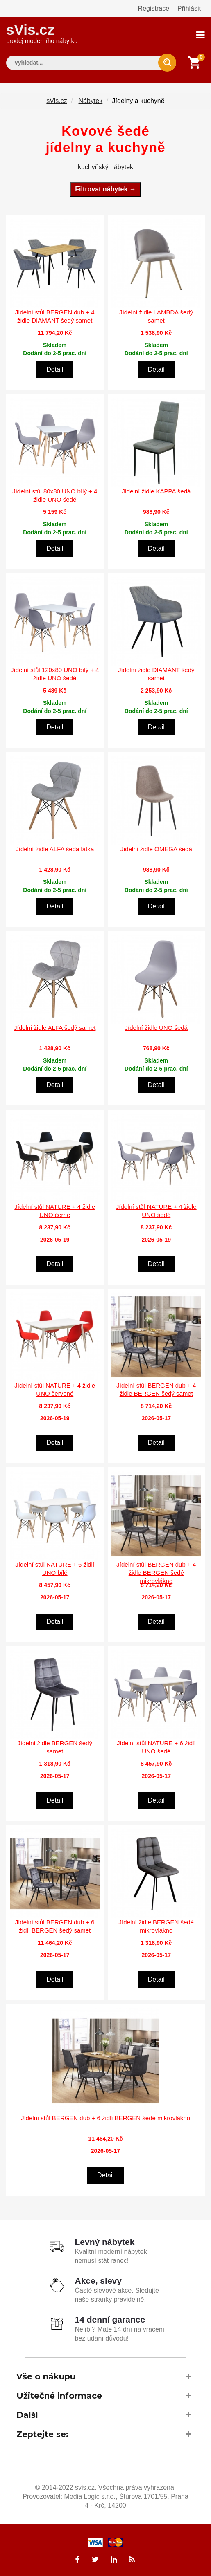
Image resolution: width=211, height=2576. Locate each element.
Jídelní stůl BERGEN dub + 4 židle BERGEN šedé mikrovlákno (156, 1571)
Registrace (153, 8)
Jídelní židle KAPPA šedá (156, 490)
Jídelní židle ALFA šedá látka (55, 848)
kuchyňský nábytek (105, 166)
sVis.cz (41, 32)
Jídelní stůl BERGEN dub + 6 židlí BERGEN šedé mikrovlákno (105, 2117)
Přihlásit (189, 8)
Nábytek (91, 99)
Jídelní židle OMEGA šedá (156, 848)
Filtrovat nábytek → (105, 188)
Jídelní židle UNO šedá (156, 1027)
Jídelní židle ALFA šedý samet (54, 1027)
